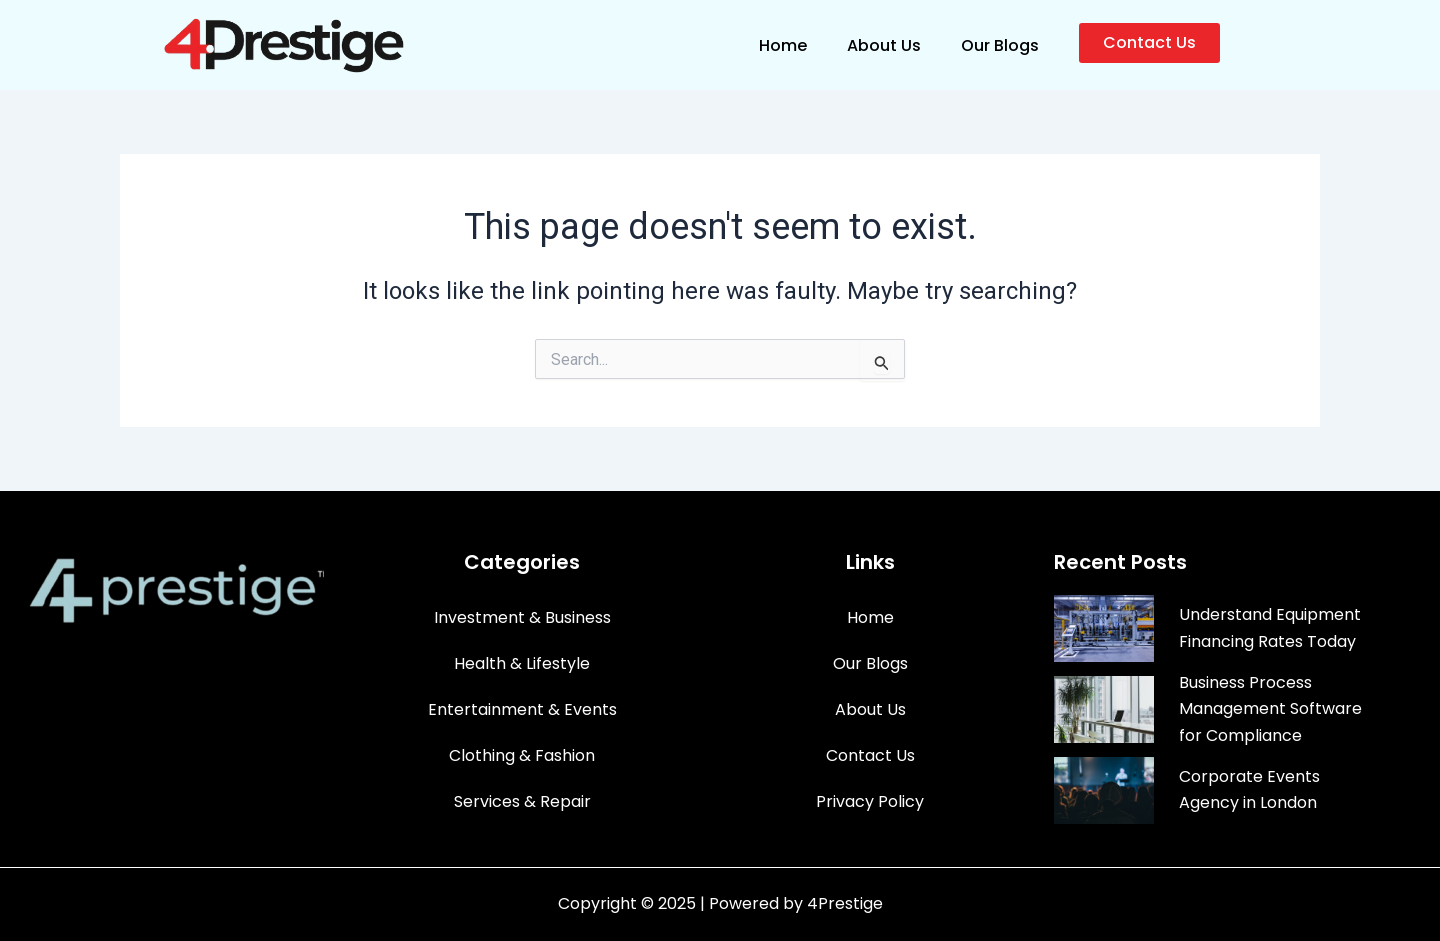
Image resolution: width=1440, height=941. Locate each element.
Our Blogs (1000, 45)
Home (783, 45)
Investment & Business (522, 617)
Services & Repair (522, 801)
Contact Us (870, 755)
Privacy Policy (870, 801)
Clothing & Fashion (522, 755)
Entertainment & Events (522, 709)
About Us (884, 45)
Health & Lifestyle (522, 663)
